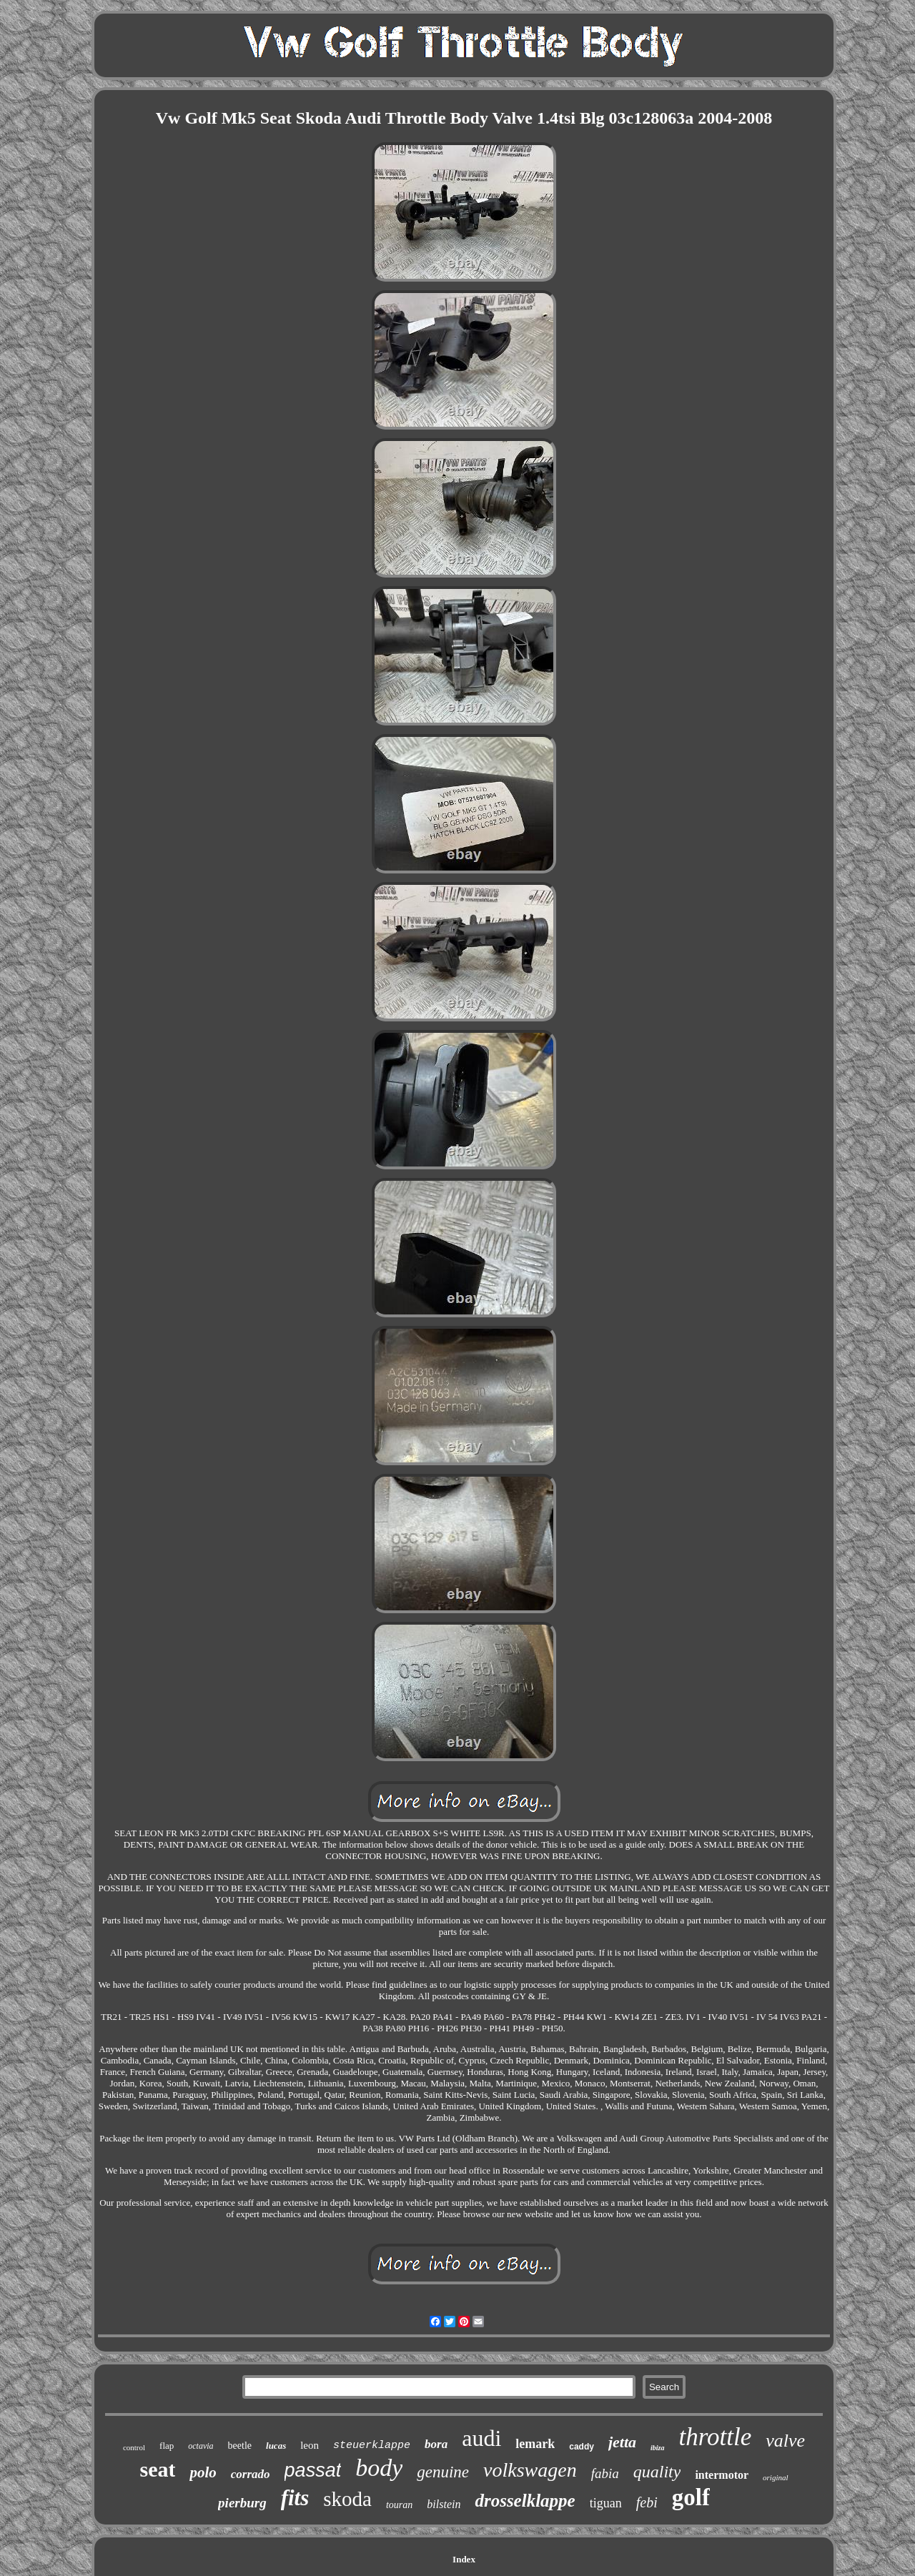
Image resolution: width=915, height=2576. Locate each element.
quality (657, 2471)
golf (691, 2497)
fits (295, 2497)
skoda (347, 2498)
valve (785, 2440)
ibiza (657, 2448)
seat (157, 2469)
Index (463, 2559)
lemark (535, 2444)
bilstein (443, 2504)
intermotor (721, 2475)
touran (399, 2505)
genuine (443, 2472)
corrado (250, 2474)
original (775, 2477)
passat (313, 2470)
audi (481, 2438)
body (378, 2467)
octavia (200, 2446)
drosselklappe (525, 2500)
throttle (715, 2437)
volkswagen (530, 2470)
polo (202, 2472)
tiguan (606, 2503)
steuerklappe (371, 2445)
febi (647, 2502)
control (134, 2447)
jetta (622, 2442)
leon (309, 2445)
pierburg (242, 2502)
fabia (605, 2473)
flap (166, 2445)
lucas (276, 2445)
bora (436, 2444)
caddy (581, 2447)
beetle (240, 2445)
